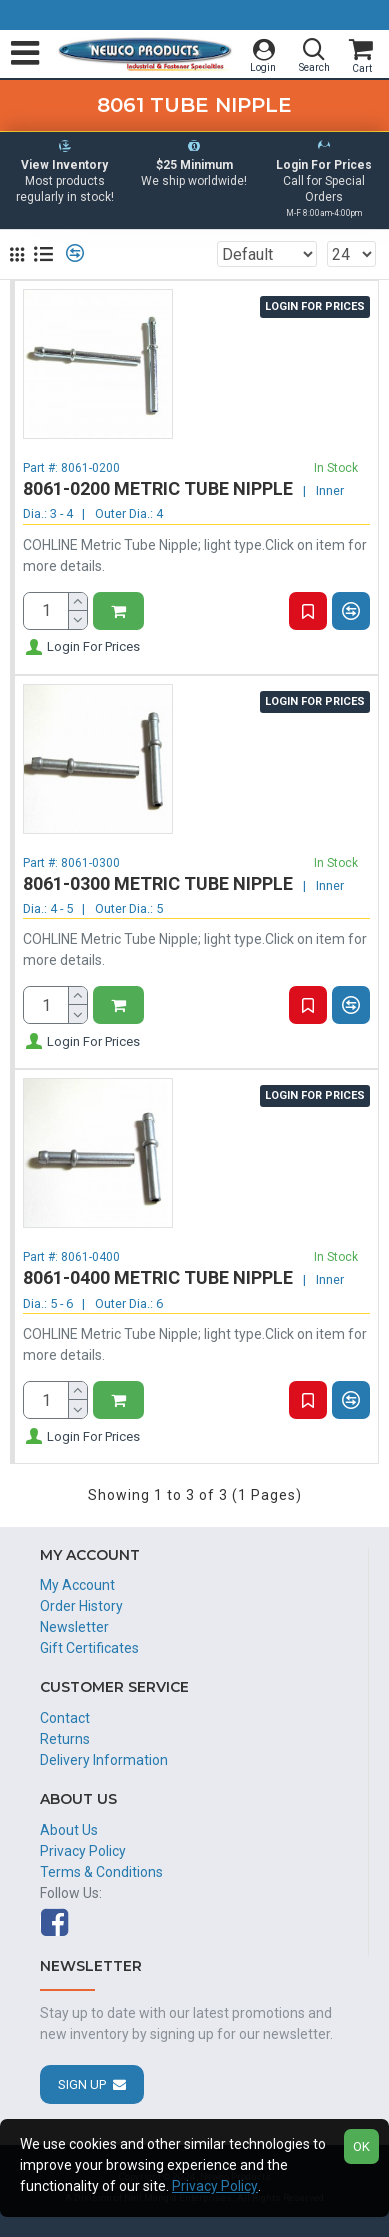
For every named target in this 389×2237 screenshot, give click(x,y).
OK (361, 2146)
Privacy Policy (215, 2186)
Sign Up (82, 2084)
